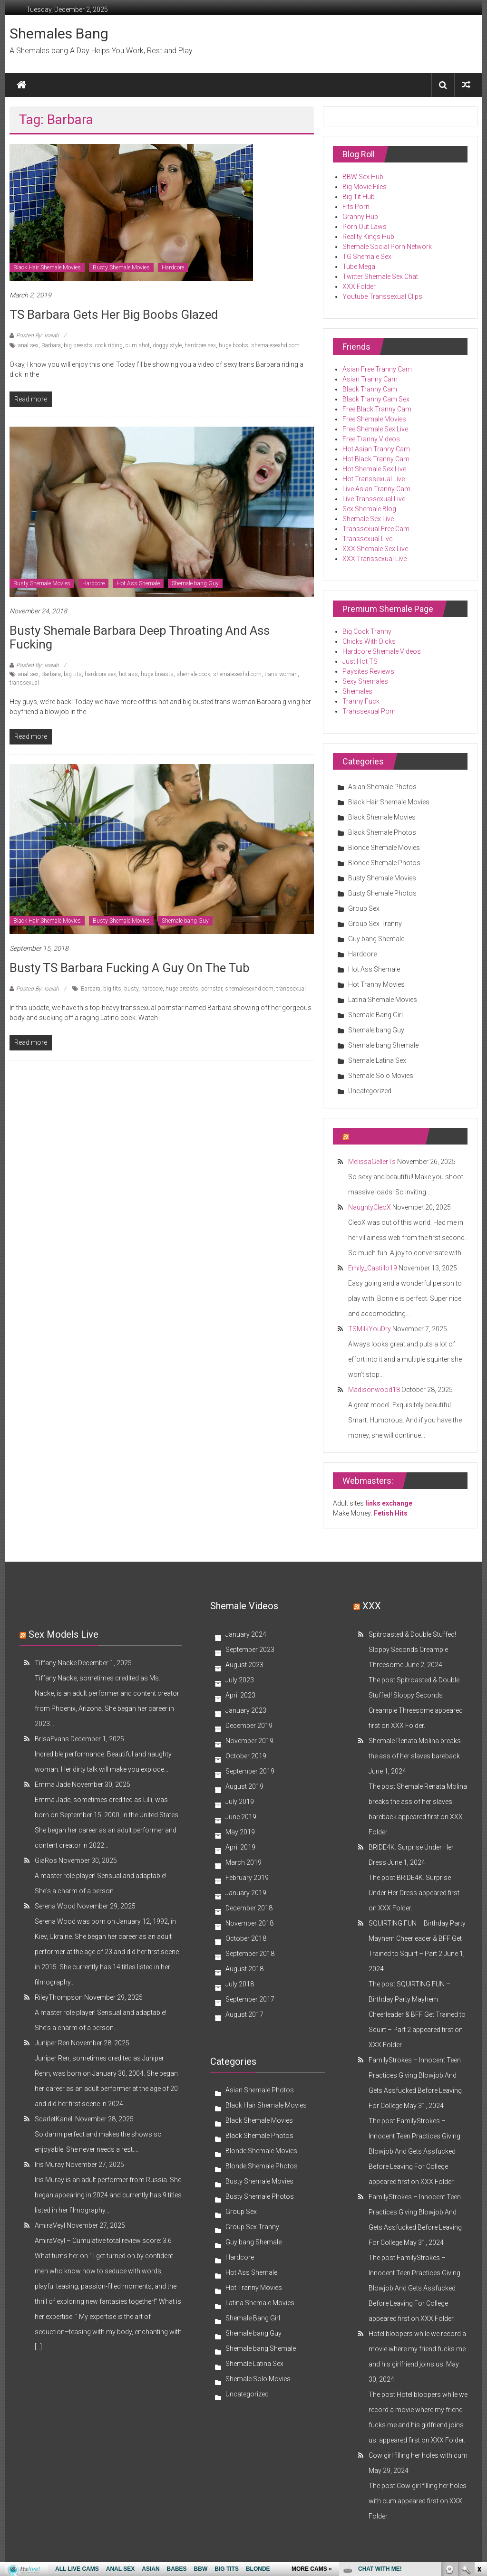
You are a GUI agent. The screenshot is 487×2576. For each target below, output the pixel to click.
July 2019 (239, 1801)
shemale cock (193, 674)
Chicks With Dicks (369, 641)
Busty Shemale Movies (121, 267)
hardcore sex (200, 345)
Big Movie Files (364, 187)
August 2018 (244, 1969)
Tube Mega (358, 266)
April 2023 (240, 1695)
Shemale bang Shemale (383, 1045)
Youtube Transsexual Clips (382, 296)
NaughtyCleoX (369, 1207)
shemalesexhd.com (275, 345)
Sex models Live (63, 1634)
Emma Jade (52, 1784)
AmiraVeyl (50, 2225)
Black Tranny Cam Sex (375, 399)
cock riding (109, 345)
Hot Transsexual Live (373, 479)
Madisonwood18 (374, 1389)
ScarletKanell (54, 2119)
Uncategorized (369, 1091)
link (479, 2427)
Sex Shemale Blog (369, 509)
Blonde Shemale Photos (384, 863)
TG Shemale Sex (366, 256)
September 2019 (249, 1771)
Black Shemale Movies (382, 817)
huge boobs (233, 345)
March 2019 (243, 1862)
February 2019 (247, 1877)
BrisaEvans (52, 1739)
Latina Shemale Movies (382, 999)
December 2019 (249, 1725)
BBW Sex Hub (362, 177)
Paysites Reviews (368, 671)
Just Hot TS (360, 661)
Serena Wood (55, 1906)
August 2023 (244, 1665)
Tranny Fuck (361, 701)
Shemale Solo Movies (380, 1075)
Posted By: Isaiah (37, 335)
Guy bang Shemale (376, 939)
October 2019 (245, 1756)
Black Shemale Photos (382, 832)
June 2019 (240, 1817)
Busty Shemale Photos (382, 893)
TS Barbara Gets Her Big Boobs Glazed (114, 314)
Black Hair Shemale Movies (47, 267)
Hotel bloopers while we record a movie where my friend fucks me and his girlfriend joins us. (417, 2349)
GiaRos (46, 1860)
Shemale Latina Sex (377, 1060)
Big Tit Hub (358, 196)
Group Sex (364, 908)
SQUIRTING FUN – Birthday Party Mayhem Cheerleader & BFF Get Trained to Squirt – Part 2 (417, 1938)
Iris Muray (49, 2164)
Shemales (357, 691)
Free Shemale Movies (374, 419)
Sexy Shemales (365, 681)
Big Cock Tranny (366, 631)
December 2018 (249, 1908)
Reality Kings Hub (368, 236)
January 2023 (245, 1710)
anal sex (28, 345)
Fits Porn (356, 206)
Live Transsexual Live (373, 499)
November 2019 (249, 1741)
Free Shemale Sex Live (375, 429)
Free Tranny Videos (371, 439)
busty (131, 988)
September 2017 (249, 1999)
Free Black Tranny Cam (376, 409)
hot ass (128, 674)
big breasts (78, 345)
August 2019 (244, 1786)
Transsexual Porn (369, 711)
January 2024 (245, 1634)
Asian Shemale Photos (382, 787)
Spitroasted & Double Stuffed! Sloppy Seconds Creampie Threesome (412, 1650)
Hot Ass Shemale (138, 583)
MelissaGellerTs (372, 1161)
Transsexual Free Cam (375, 529)
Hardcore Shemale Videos (381, 651)
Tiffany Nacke (56, 1663)
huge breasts (157, 674)
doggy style (167, 345)
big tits (73, 674)
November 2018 (249, 1923)
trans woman (281, 674)
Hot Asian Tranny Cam (376, 449)
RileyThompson (59, 1997)
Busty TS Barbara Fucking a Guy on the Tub (130, 968)
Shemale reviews (383, 1136)
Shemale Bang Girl (375, 1015)
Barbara (51, 345)
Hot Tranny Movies (376, 984)
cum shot (138, 345)
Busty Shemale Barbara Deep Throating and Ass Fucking (140, 637)
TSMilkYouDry (369, 1329)
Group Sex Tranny (375, 923)
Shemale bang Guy (195, 583)
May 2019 (240, 1832)
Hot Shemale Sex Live (374, 469)
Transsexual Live (367, 539)
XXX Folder (359, 286)
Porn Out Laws (364, 226)
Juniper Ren (52, 2043)
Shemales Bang (59, 33)
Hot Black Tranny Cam (375, 459)
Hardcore (173, 267)
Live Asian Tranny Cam (376, 489)
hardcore (152, 988)
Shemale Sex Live (368, 519)
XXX (371, 1606)
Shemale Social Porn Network (387, 246)
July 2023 (239, 1680)
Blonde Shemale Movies (384, 847)
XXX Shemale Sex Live (375, 549)
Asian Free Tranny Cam (377, 369)
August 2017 (244, 2014)
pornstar (211, 988)
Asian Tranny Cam (370, 379)
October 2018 (245, 1938)
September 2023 (249, 1649)
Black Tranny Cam (369, 389)
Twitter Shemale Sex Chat (380, 276)
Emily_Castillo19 (372, 1268)
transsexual (24, 682)
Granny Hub (360, 216)
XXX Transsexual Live (374, 559)
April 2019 (240, 1847)
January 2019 (245, 1893)
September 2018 (249, 1953)
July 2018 (239, 1984)
